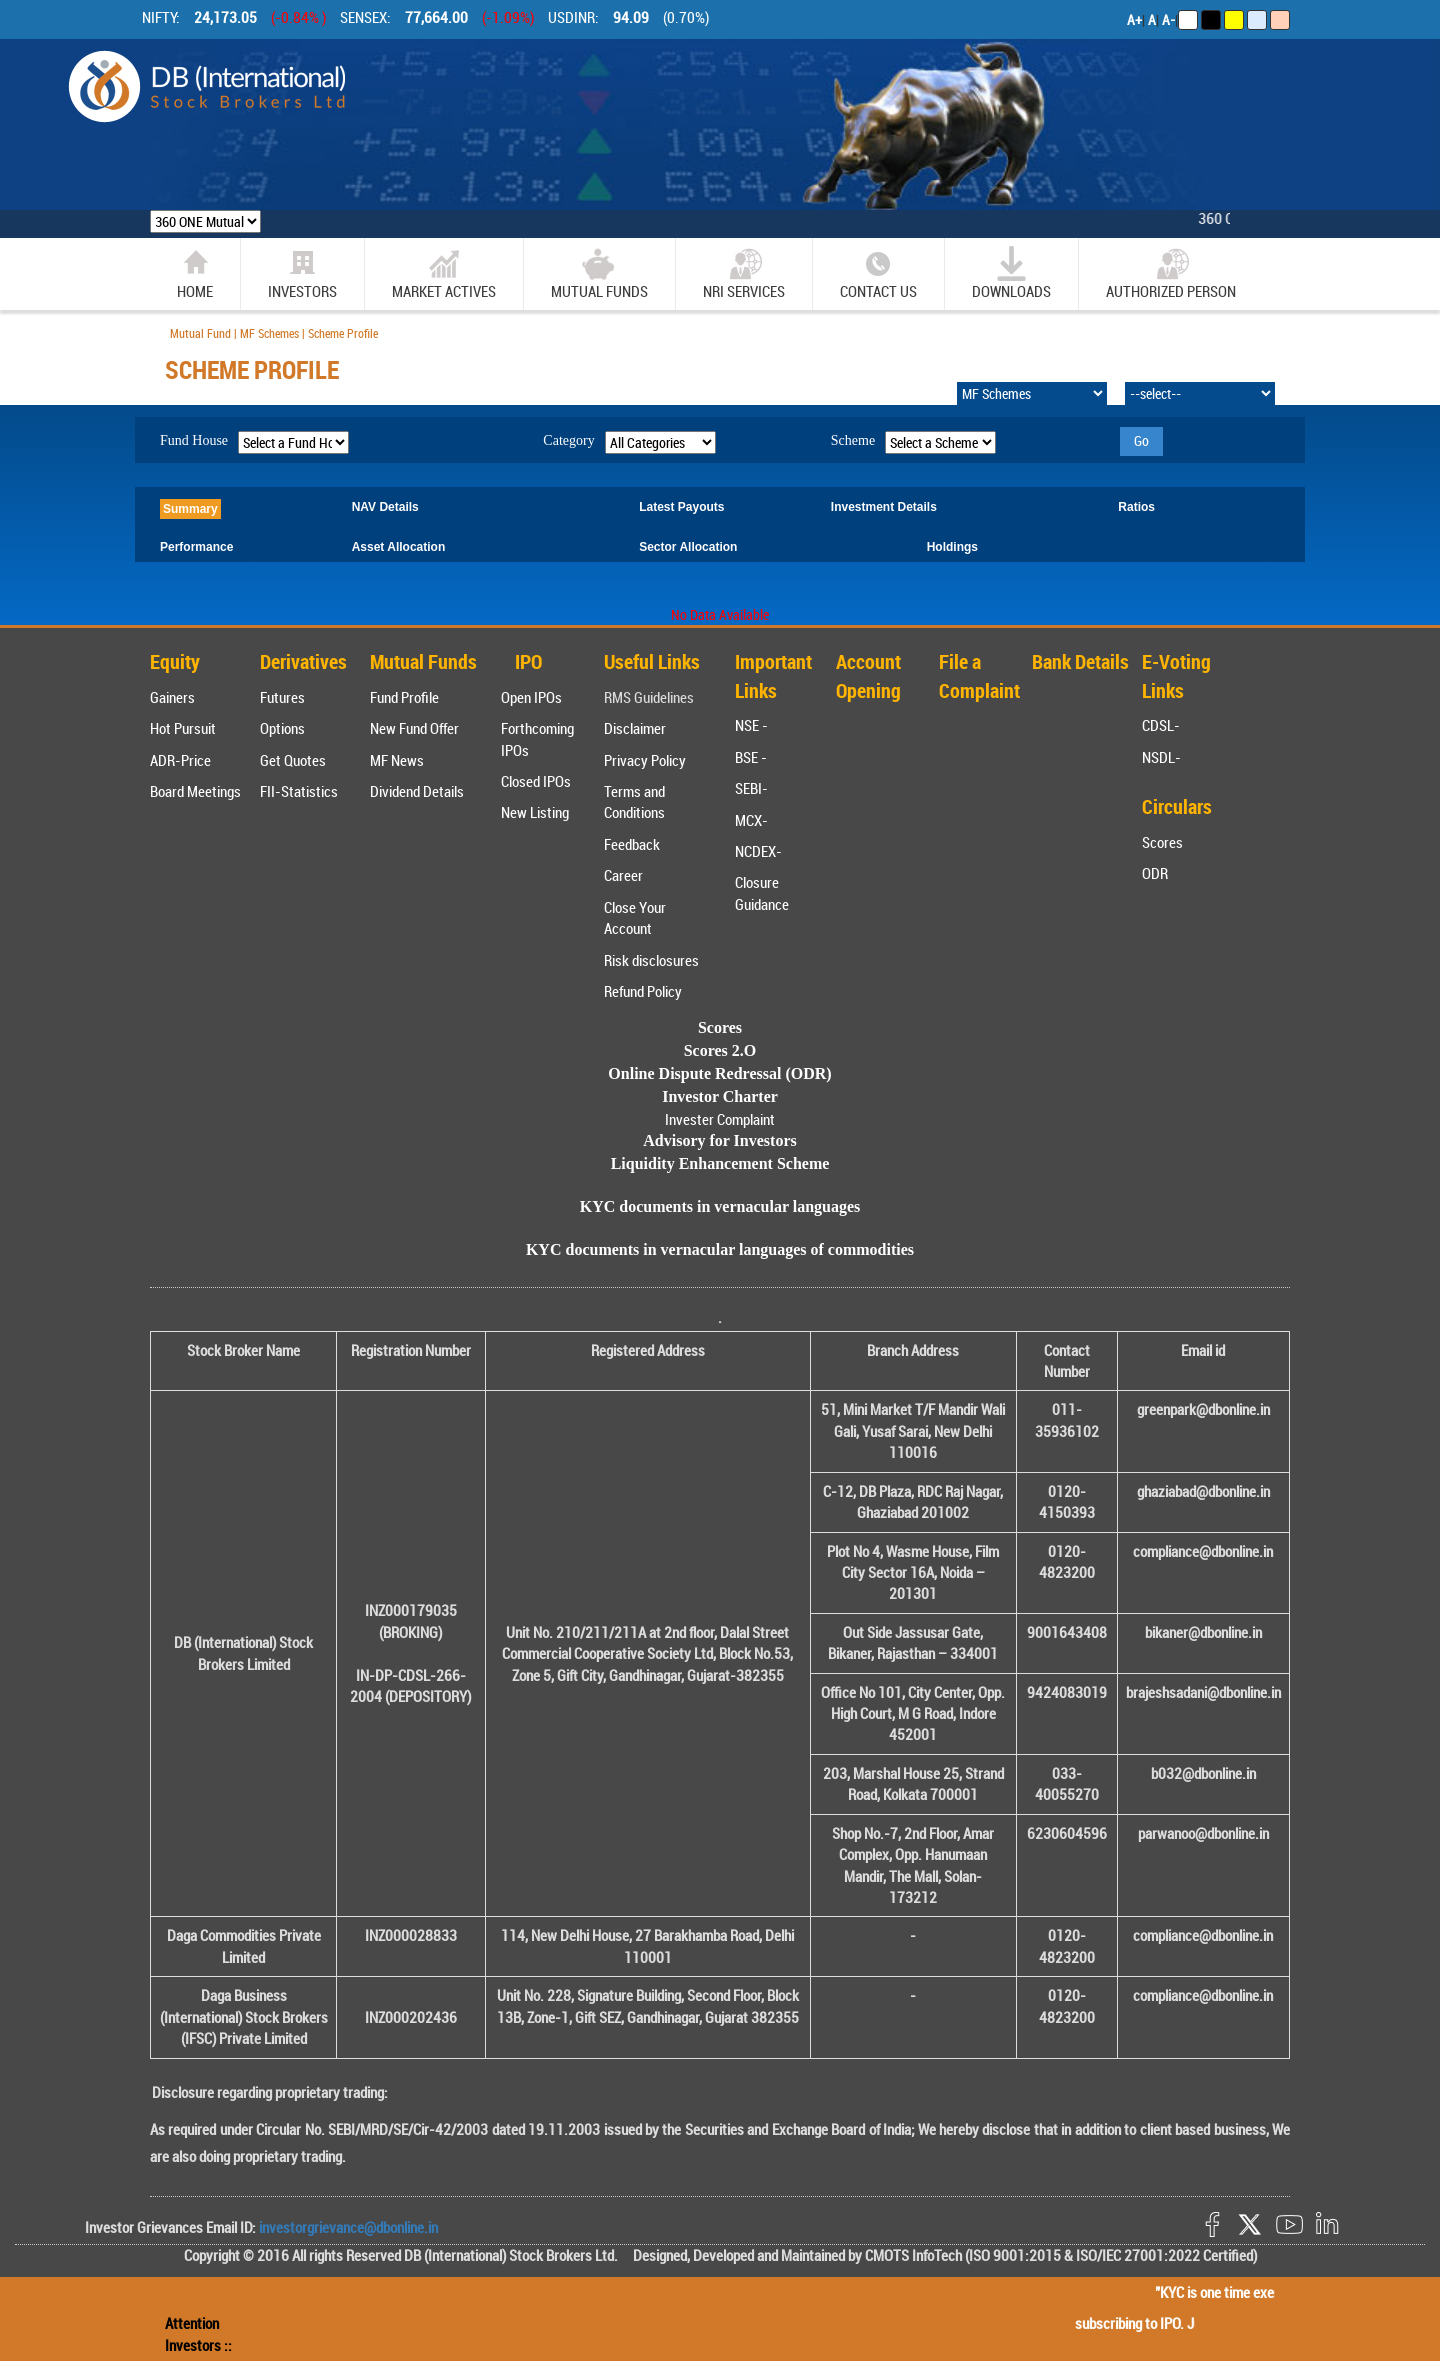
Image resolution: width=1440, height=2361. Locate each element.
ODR (1155, 873)
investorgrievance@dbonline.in (347, 2227)
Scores (1162, 842)
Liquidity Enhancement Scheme (720, 1163)
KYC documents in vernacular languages (720, 1206)
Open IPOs (531, 697)
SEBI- (751, 788)
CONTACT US (878, 273)
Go (1141, 440)
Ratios (1136, 507)
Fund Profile (404, 697)
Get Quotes (293, 760)
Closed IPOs (536, 781)
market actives (444, 273)
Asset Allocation (399, 547)
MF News (397, 760)
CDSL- (1161, 725)
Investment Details (884, 507)
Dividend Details (417, 791)
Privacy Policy (645, 760)
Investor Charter (720, 1096)
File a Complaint (979, 676)
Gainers (172, 697)
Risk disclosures (651, 960)
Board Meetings (195, 791)
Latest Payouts (681, 507)
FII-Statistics (299, 791)
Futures (282, 697)
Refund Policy (643, 991)
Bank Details (1080, 661)
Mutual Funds (599, 273)
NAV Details (385, 507)
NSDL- (1161, 757)
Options (282, 728)
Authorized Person (1171, 273)
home (195, 273)
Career (623, 875)
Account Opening (868, 676)
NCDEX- (758, 851)
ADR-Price (180, 760)
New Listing (535, 812)
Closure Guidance (762, 892)
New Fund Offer (414, 728)
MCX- (751, 820)
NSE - (751, 725)
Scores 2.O (720, 1050)
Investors (302, 273)
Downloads (1011, 273)
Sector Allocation (688, 547)
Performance (196, 547)
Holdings (952, 547)
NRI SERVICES (744, 273)
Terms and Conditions (634, 801)
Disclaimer (635, 728)
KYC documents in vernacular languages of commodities (720, 1249)
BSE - (751, 757)
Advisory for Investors (719, 1140)
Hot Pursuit (183, 728)
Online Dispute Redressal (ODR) (719, 1073)
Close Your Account (635, 917)
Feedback (632, 844)
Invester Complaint (720, 1119)
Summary (190, 509)
